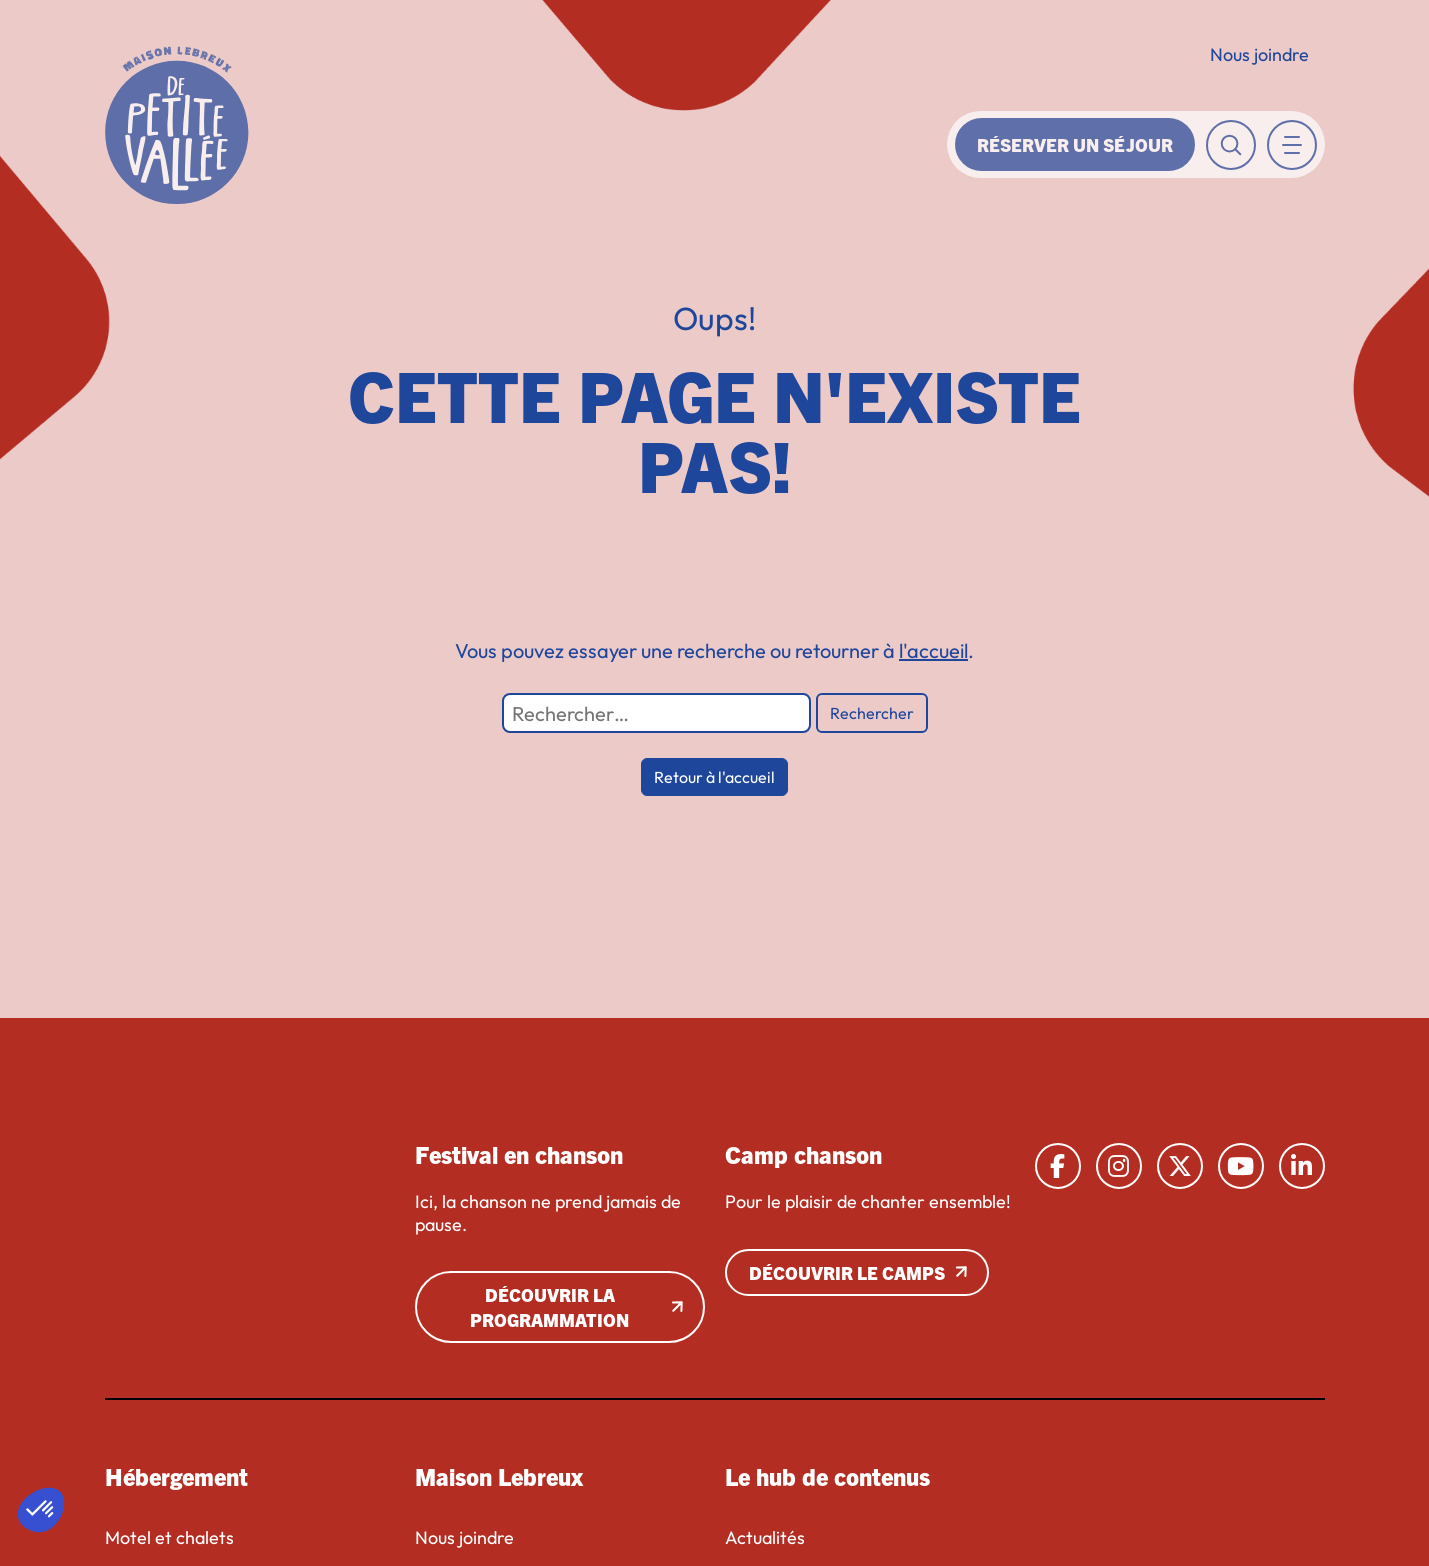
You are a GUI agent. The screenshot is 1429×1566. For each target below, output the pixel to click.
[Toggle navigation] (1292, 145)
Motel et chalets (169, 1538)
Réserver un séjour (1075, 144)
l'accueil (933, 650)
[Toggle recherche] (1231, 145)
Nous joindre (1259, 54)
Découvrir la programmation (549, 1307)
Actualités (765, 1538)
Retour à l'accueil (714, 777)
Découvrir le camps (847, 1272)
